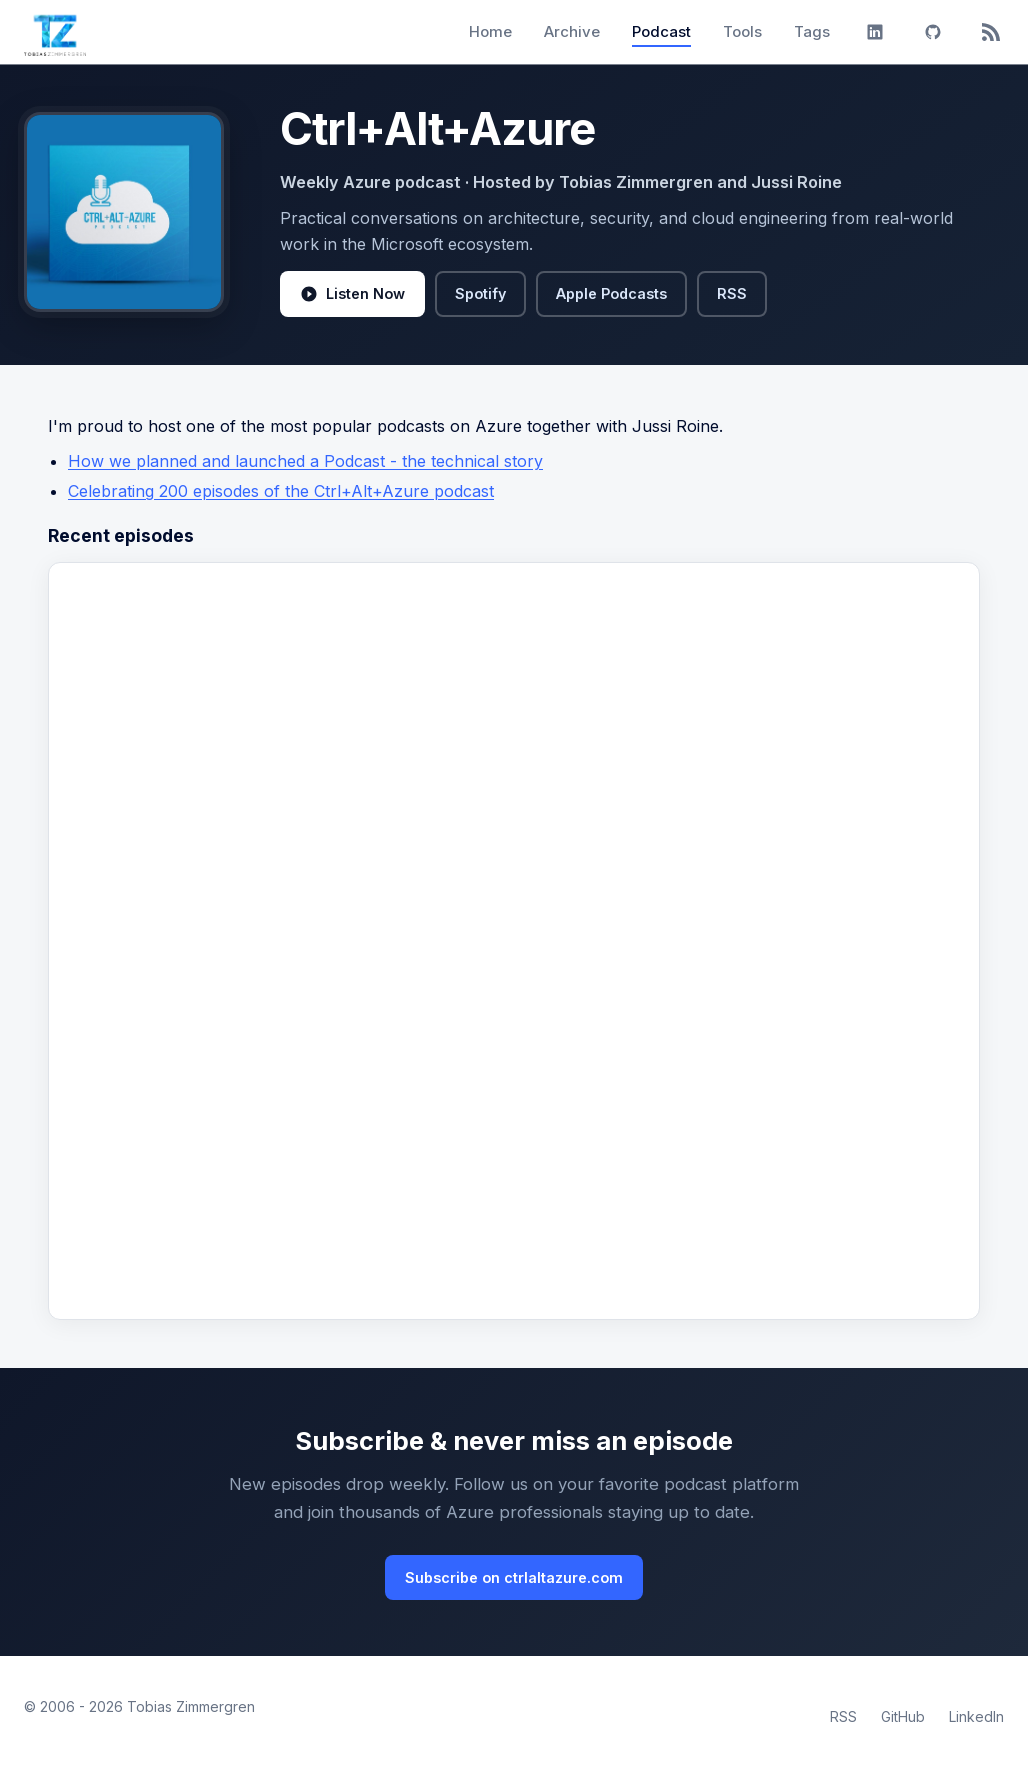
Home (490, 31)
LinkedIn (976, 1716)
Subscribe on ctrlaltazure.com (514, 1577)
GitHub (903, 1716)
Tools (742, 31)
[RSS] (991, 32)
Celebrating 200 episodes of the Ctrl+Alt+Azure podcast (281, 491)
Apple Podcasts (611, 293)
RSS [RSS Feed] (843, 1716)
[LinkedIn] (875, 32)
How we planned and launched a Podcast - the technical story (305, 461)
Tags (812, 31)
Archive (572, 31)
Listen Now (352, 294)
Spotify (480, 293)
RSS (732, 293)
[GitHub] (933, 32)
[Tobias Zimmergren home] (55, 32)
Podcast (661, 31)
